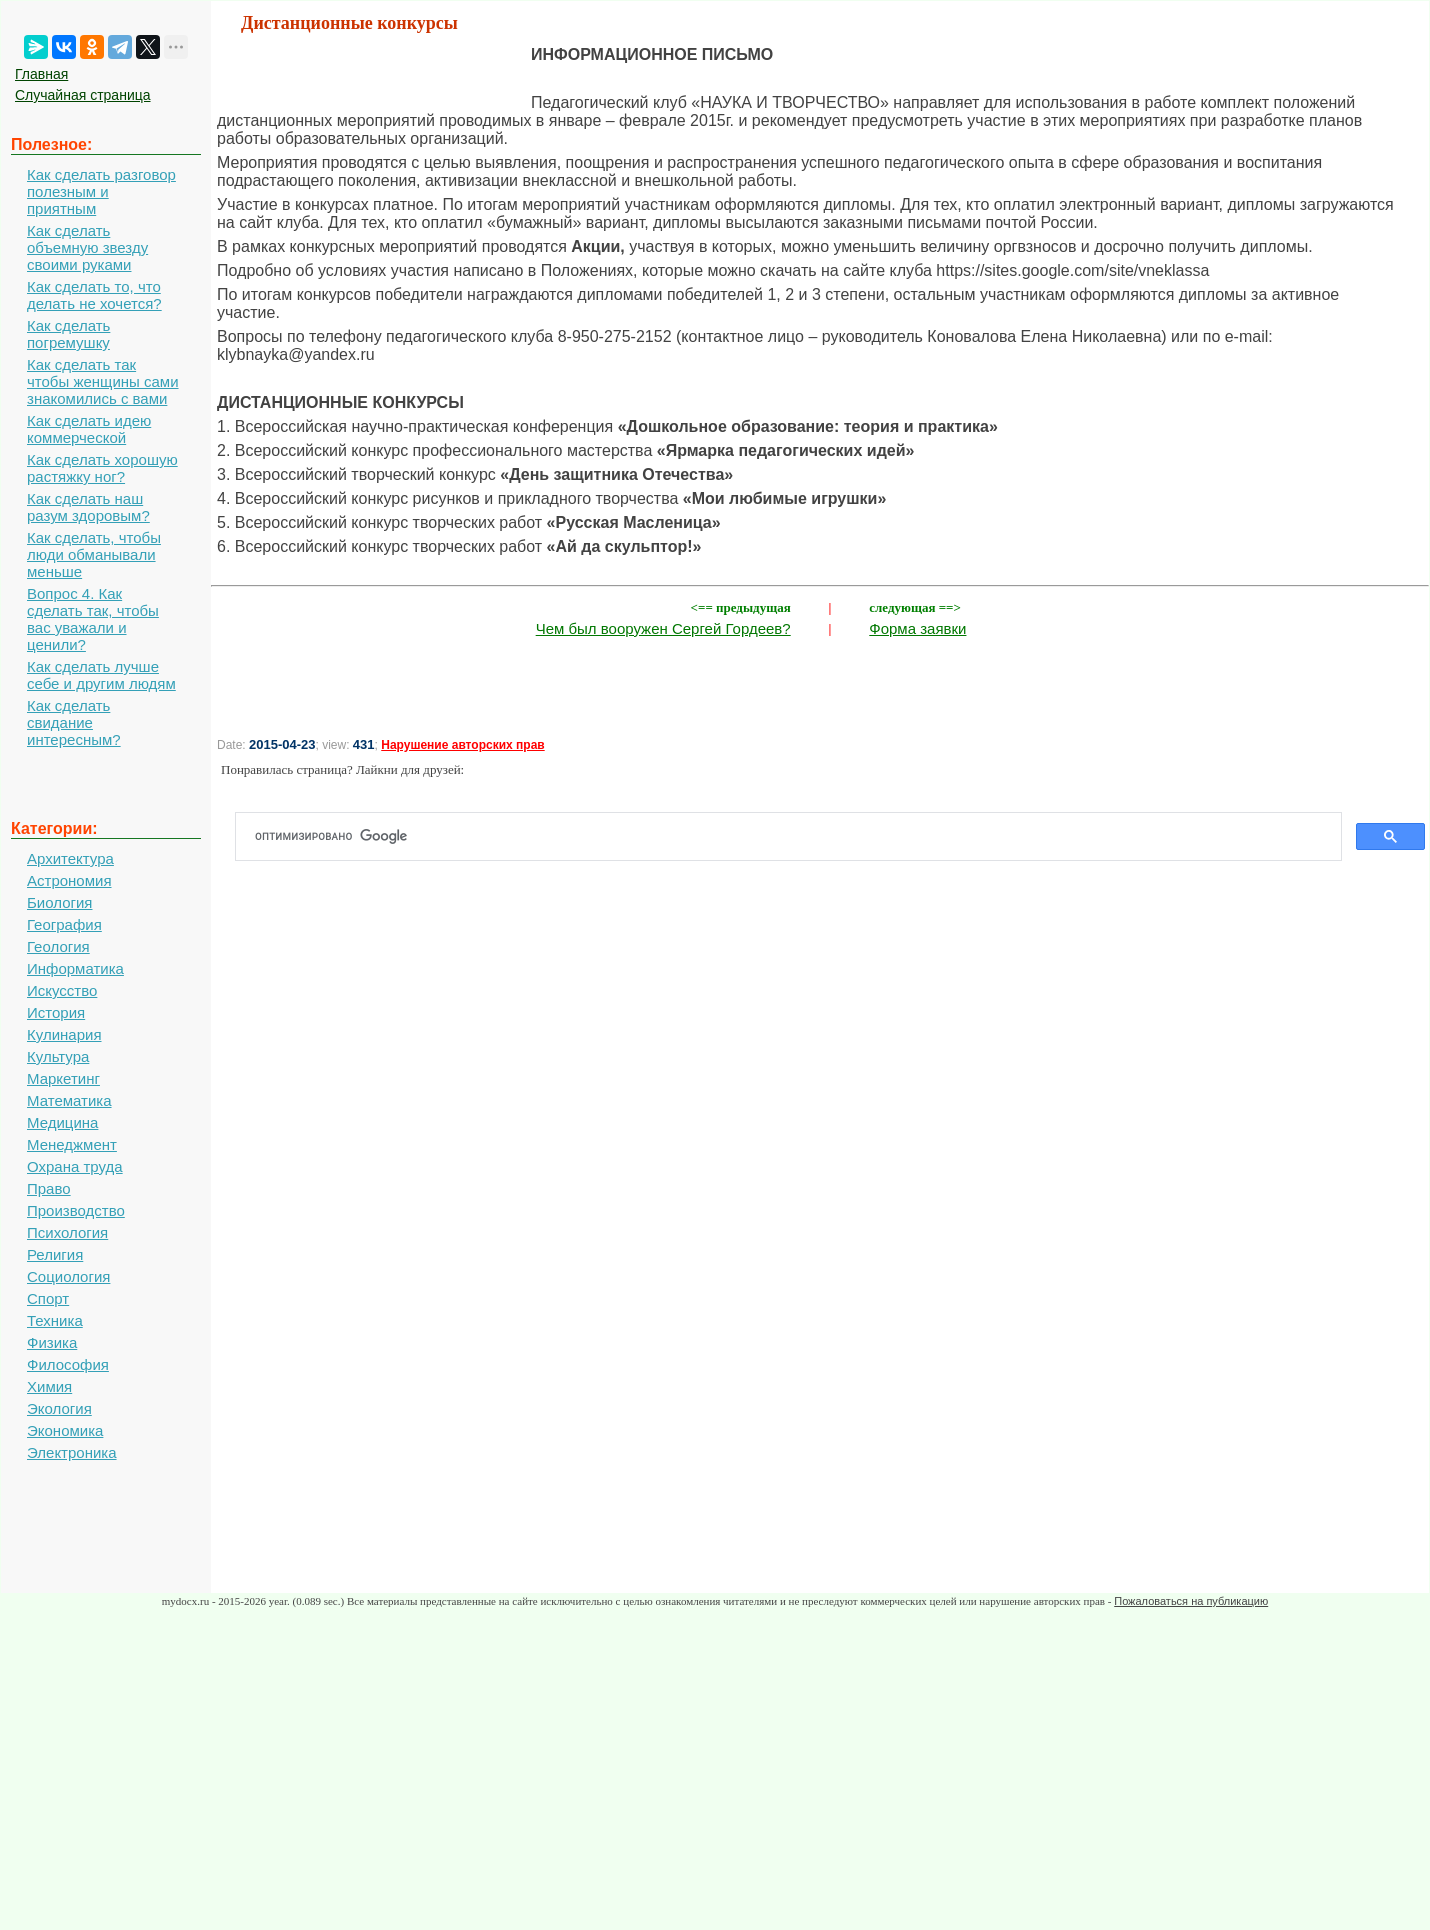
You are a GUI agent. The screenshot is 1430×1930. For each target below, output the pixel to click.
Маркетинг (63, 1078)
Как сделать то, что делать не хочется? (94, 295)
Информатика (75, 968)
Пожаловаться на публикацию (1191, 1601)
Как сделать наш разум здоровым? (88, 507)
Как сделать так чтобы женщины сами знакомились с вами (103, 381)
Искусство (62, 990)
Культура (58, 1056)
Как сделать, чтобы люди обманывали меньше (94, 554)
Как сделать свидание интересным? (74, 722)
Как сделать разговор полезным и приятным (101, 191)
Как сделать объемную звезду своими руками (87, 247)
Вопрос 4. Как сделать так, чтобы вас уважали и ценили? (93, 619)
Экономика (65, 1430)
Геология (58, 946)
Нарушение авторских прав (462, 745)
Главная (41, 74)
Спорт (48, 1298)
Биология (59, 902)
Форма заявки (917, 628)
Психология (67, 1232)
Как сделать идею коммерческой (89, 429)
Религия (55, 1254)
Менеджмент (72, 1144)
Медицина (62, 1122)
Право (49, 1188)
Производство (76, 1210)
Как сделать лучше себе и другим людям (101, 675)
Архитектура (70, 858)
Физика (52, 1342)
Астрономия (69, 880)
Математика (69, 1100)
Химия (49, 1386)
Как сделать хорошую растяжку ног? (102, 468)
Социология (68, 1276)
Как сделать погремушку (68, 334)
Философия (68, 1364)
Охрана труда (75, 1166)
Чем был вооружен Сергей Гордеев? (663, 628)
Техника (55, 1320)
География (64, 924)
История (56, 1012)
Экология (59, 1408)
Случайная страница (83, 95)
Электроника (72, 1452)
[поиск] (796, 837)
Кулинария (64, 1034)
